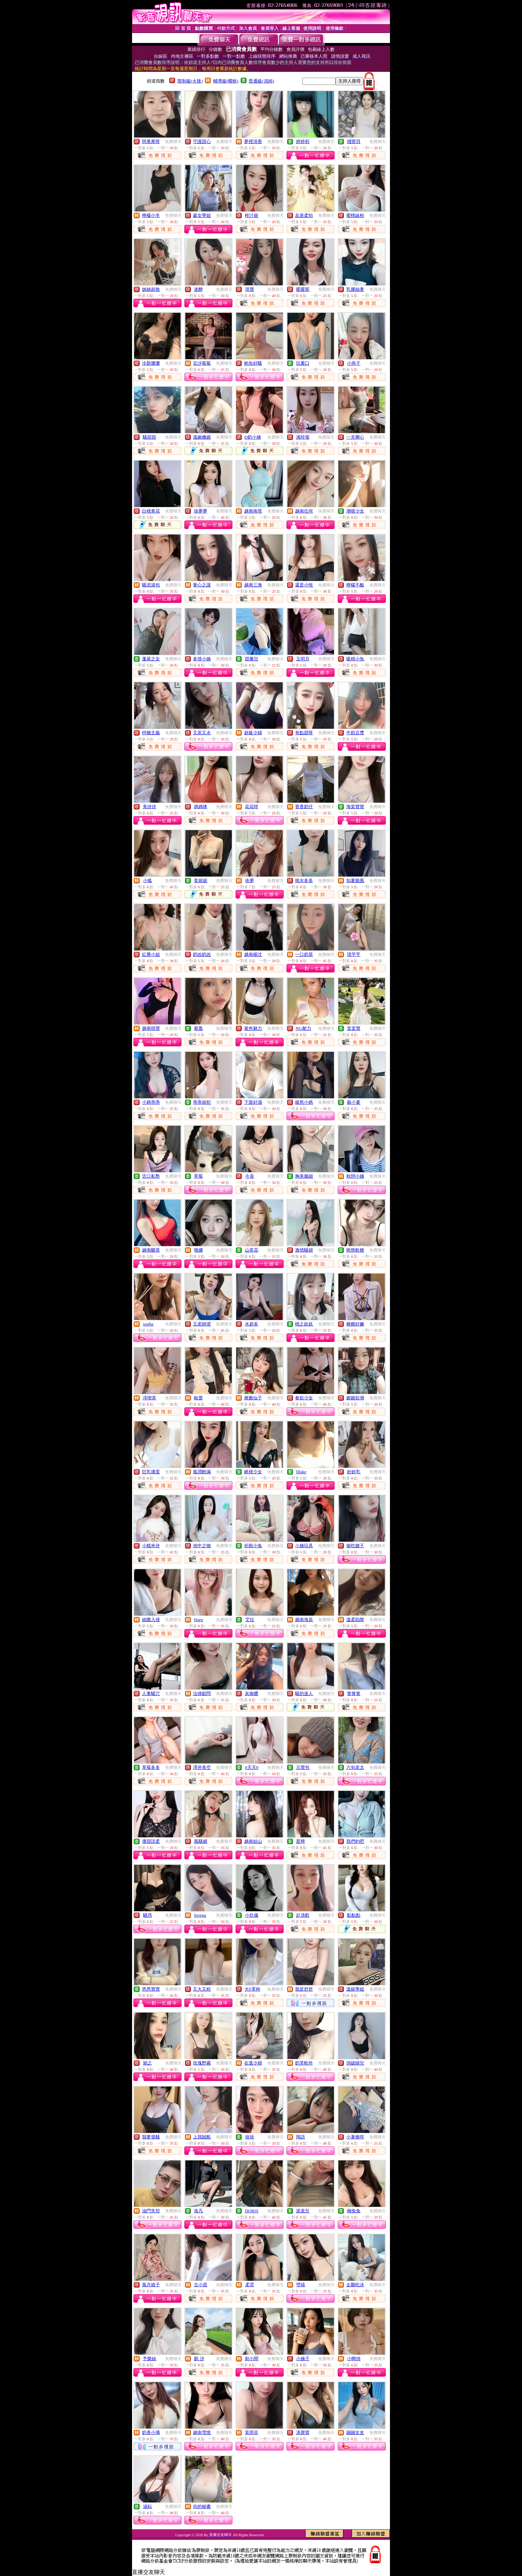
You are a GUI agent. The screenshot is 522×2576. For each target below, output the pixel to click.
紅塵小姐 (151, 954)
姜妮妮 (200, 880)
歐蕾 (198, 1397)
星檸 (300, 1841)
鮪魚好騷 (253, 363)
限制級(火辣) (190, 81)
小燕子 (353, 363)
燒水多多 (304, 880)
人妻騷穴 (151, 1693)
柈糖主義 (151, 732)
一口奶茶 (304, 954)
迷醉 (198, 289)
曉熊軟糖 (355, 1250)
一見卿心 (355, 437)
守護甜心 (202, 141)
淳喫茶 (149, 1397)
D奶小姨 (252, 437)
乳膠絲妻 (355, 289)
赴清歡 (302, 1915)
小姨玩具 (304, 1545)
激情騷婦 (304, 1250)
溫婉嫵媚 (202, 437)
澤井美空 (202, 1767)
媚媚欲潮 (355, 1397)
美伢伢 (149, 806)
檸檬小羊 (151, 215)
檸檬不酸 (355, 584)
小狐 (147, 880)
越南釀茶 (151, 1250)
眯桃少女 (253, 1471)
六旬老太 (355, 1767)
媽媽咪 (200, 806)
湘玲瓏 (302, 437)
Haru (198, 1619)
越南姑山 (253, 1841)
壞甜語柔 (151, 1841)
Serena (200, 1915)
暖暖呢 (302, 289)
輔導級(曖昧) (226, 81)
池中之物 (202, 1545)
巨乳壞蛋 (151, 1471)
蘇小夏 (353, 1102)
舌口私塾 (151, 1176)
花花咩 (251, 806)
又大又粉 (202, 1989)
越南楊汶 (253, 954)
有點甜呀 (304, 732)
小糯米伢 (151, 1545)
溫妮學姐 (355, 1989)
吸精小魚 (355, 658)
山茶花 (251, 1250)
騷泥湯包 (151, 584)
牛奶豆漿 (355, 732)
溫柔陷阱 (355, 1619)
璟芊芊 (353, 954)
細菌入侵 (151, 1619)
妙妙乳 (353, 1471)
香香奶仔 (304, 806)
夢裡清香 (253, 141)
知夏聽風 (355, 880)
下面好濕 (253, 1102)
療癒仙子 (253, 1397)
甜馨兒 (251, 658)
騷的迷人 (304, 1693)
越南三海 (253, 584)
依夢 (249, 880)
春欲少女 (304, 1397)
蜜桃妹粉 (355, 215)
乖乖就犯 (202, 1102)
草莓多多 (151, 1767)
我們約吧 (355, 1841)
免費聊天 (173, 141)
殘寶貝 (353, 141)
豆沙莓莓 (202, 363)
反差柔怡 (304, 215)
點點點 (353, 1915)
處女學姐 (202, 215)
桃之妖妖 (304, 1323)
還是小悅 (304, 584)
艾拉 (249, 1619)
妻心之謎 (202, 584)
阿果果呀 (151, 141)
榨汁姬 (251, 215)
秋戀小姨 (355, 1176)
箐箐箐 (353, 1693)
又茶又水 (202, 732)
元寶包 (302, 1767)
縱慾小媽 (304, 1102)
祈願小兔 (253, 1545)
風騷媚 (200, 1841)
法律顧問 (202, 1693)
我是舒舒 (304, 1989)
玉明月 (302, 658)
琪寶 (249, 289)
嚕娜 (198, 1250)
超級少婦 (253, 732)
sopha (148, 1323)
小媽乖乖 (151, 1102)
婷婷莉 (302, 141)
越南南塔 (253, 511)
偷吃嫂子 (355, 1545)
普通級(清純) (261, 81)
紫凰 (198, 1028)
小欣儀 (251, 1915)
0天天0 (251, 1767)
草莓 (198, 1176)
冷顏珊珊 (151, 363)
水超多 (251, 1323)
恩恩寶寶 (151, 1989)
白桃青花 (151, 511)
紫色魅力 (253, 1028)
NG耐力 (303, 1028)
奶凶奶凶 (202, 954)
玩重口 (302, 363)
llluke (301, 1471)
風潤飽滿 (202, 1471)
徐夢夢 (200, 511)
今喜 (249, 1176)
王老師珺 (202, 1323)
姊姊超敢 (151, 289)
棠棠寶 (353, 1028)
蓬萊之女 (151, 658)
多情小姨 (202, 658)
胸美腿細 (304, 1176)
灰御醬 (251, 1693)
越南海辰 (304, 1619)
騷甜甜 (149, 437)
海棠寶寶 (355, 806)
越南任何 (304, 511)
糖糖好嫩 (355, 1323)
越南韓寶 (151, 1028)
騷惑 (147, 1915)
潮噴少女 (355, 511)
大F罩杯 (252, 1989)
